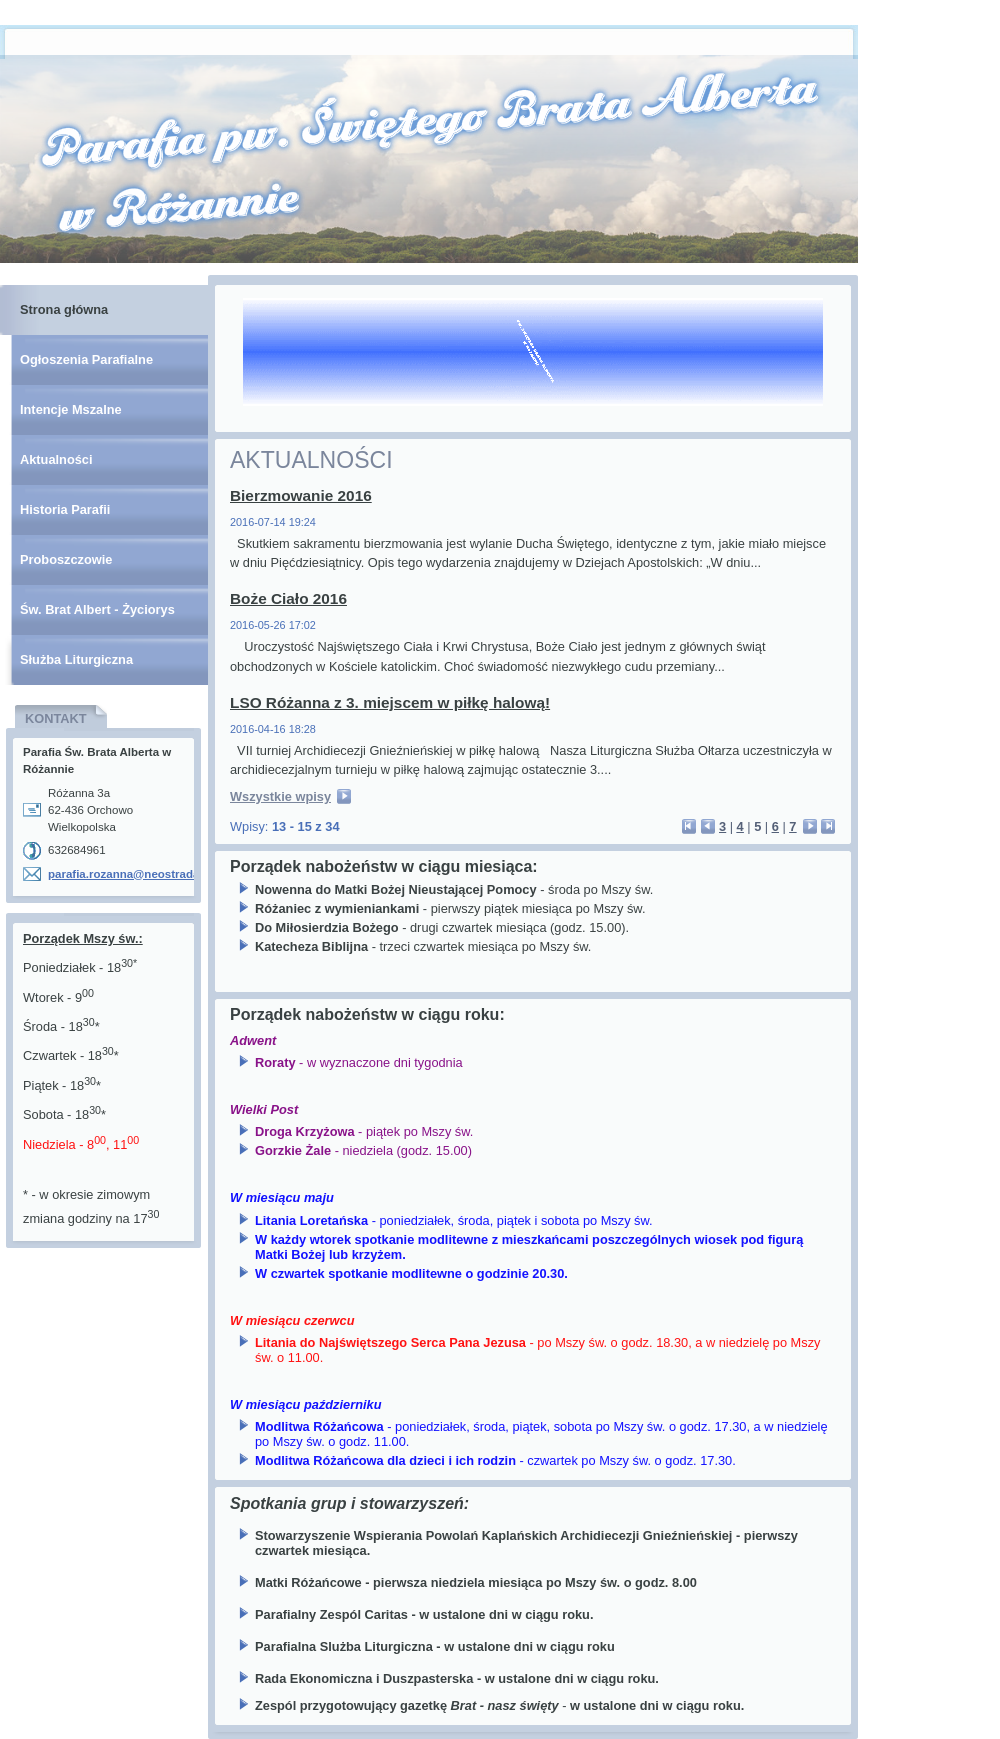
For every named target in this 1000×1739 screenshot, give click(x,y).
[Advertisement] (104, 1358)
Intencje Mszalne (71, 409)
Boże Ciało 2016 (288, 598)
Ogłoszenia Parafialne (86, 359)
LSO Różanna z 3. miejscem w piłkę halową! (390, 702)
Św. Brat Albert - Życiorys (97, 609)
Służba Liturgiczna (76, 659)
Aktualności (56, 459)
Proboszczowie (66, 559)
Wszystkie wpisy (280, 796)
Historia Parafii (65, 509)
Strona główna (64, 309)
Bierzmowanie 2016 (301, 495)
